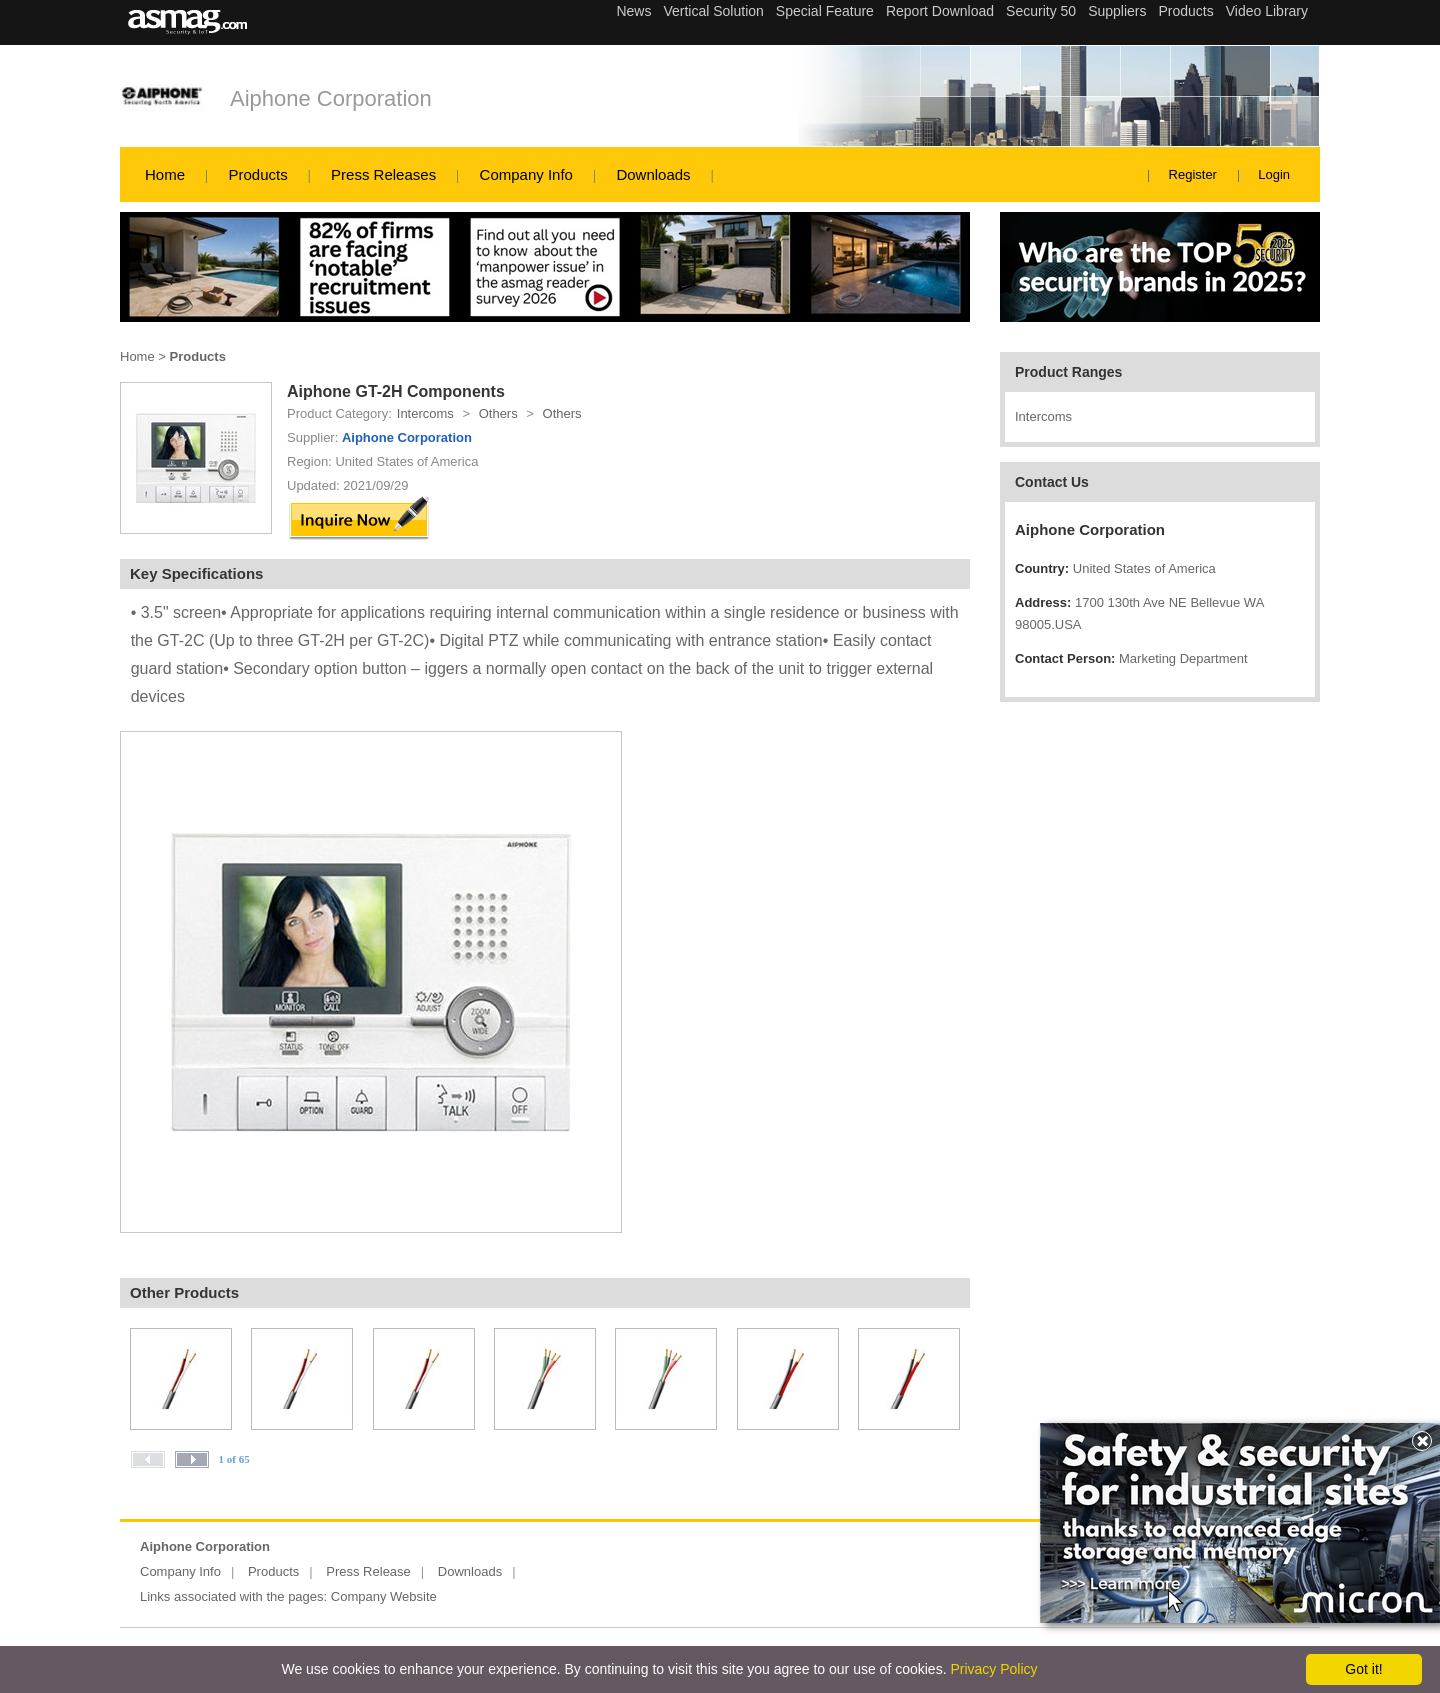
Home (165, 174)
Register (1193, 174)
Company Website (384, 1596)
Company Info (526, 174)
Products (257, 174)
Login (1274, 174)
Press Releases (383, 174)
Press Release (368, 1571)
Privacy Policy (993, 1669)
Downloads (653, 174)
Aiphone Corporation (331, 98)
